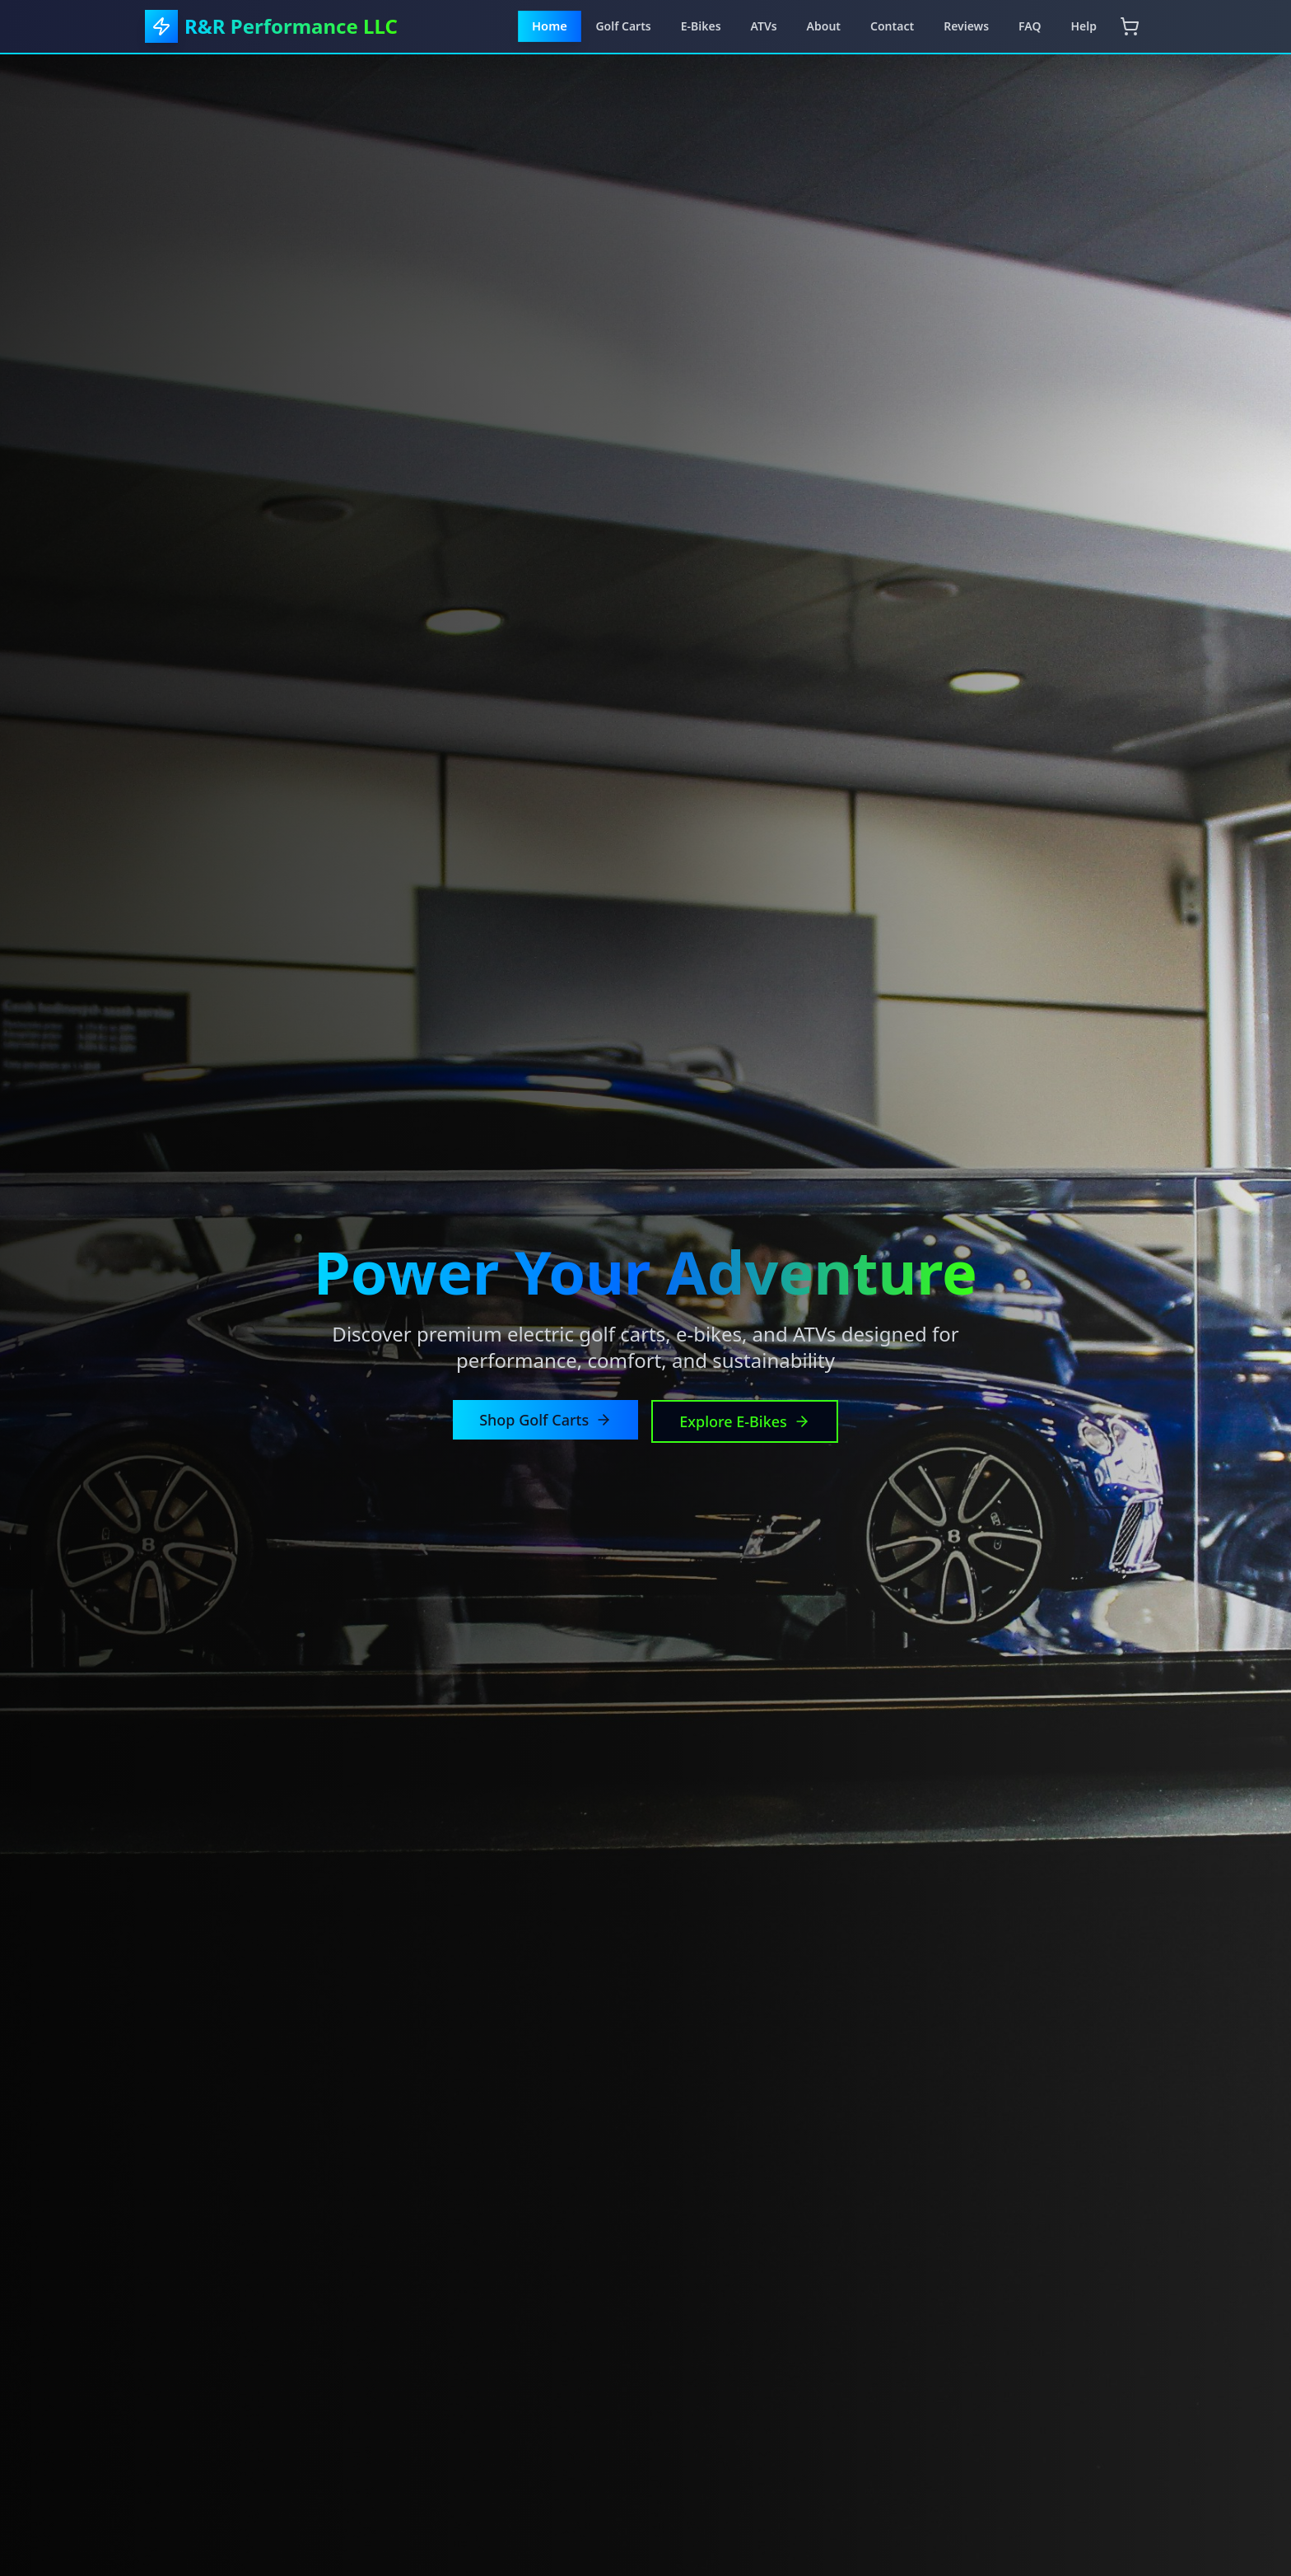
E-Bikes (701, 26)
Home (549, 26)
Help (1084, 26)
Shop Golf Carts (545, 1420)
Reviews (966, 26)
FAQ (1029, 26)
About (824, 26)
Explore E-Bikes (744, 1421)
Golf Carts (622, 26)
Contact (892, 26)
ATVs (764, 26)
